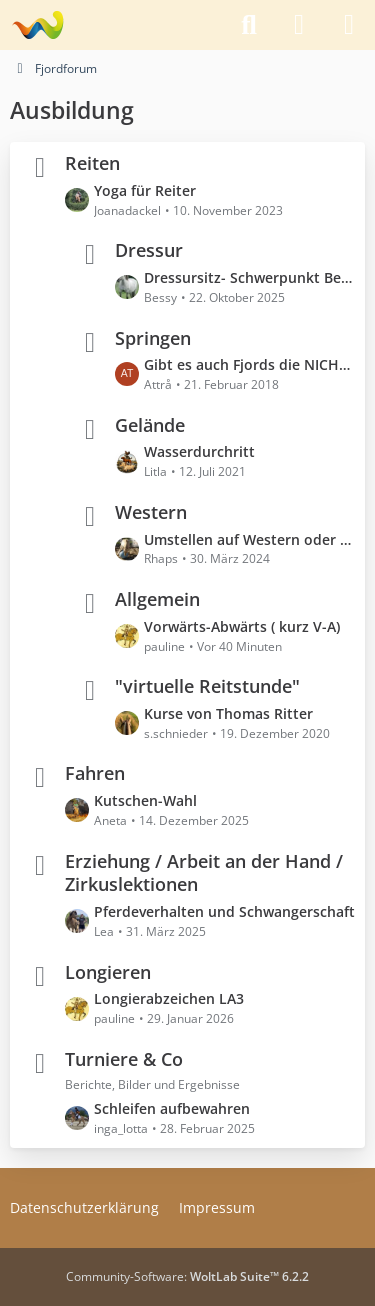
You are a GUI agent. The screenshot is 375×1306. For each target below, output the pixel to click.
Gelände (150, 424)
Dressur (149, 250)
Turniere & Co (124, 1058)
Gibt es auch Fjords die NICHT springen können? (249, 364)
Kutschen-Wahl (145, 800)
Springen (153, 337)
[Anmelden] (299, 25)
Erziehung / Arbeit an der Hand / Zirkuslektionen (204, 872)
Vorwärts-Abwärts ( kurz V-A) (242, 626)
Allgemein (157, 599)
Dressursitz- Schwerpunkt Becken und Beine (249, 277)
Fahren (95, 773)
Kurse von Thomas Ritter (228, 713)
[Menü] (349, 25)
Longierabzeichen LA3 (169, 998)
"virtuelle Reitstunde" (207, 686)
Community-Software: (187, 1276)
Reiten (92, 163)
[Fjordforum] (37, 25)
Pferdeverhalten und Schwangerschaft (224, 911)
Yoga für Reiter (145, 190)
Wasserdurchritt (199, 451)
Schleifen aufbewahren (172, 1108)
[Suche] (249, 25)
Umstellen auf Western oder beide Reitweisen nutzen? (249, 538)
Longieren (108, 971)
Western (151, 512)
